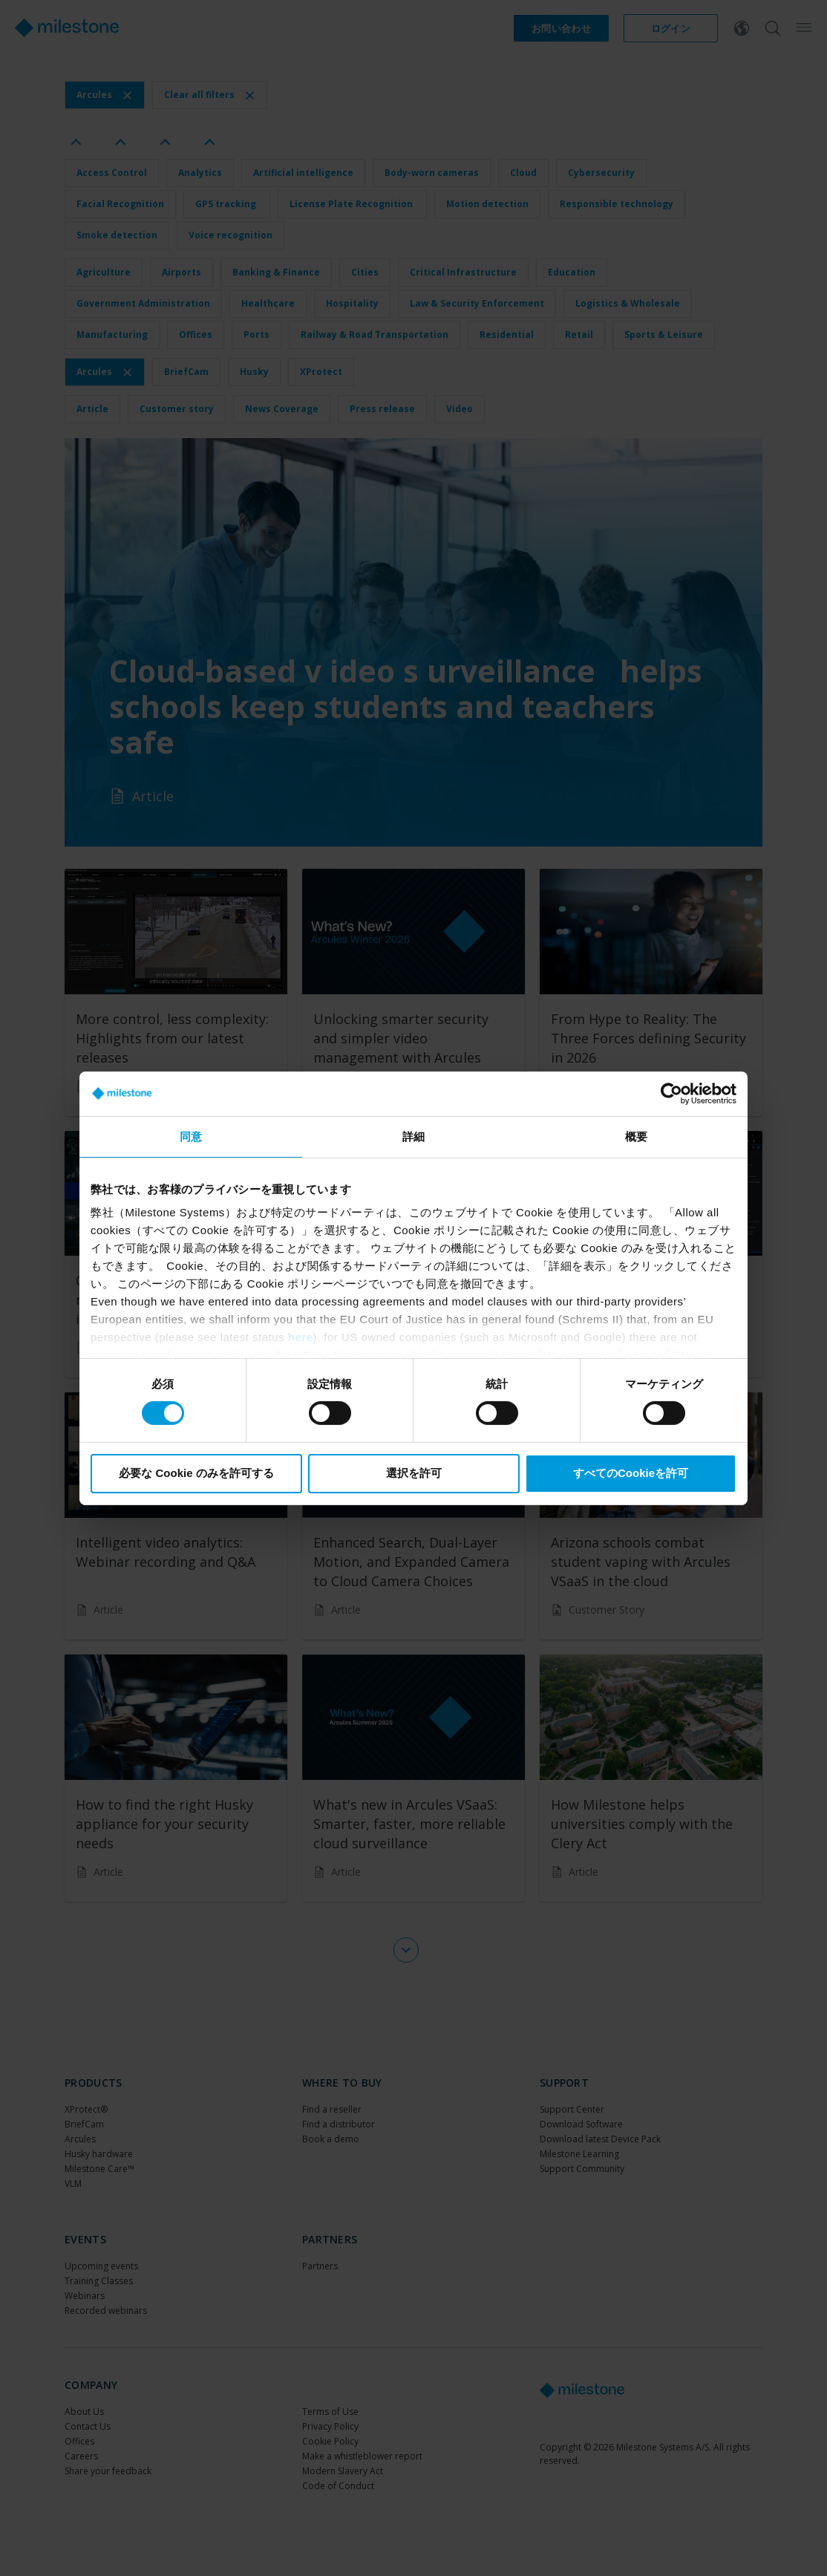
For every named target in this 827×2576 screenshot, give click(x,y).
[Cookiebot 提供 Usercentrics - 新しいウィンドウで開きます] (671, 1093)
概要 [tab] (636, 1135)
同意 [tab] (191, 1135)
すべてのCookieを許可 (630, 1473)
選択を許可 (414, 1473)
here (300, 1337)
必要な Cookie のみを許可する (196, 1473)
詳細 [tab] (413, 1135)
